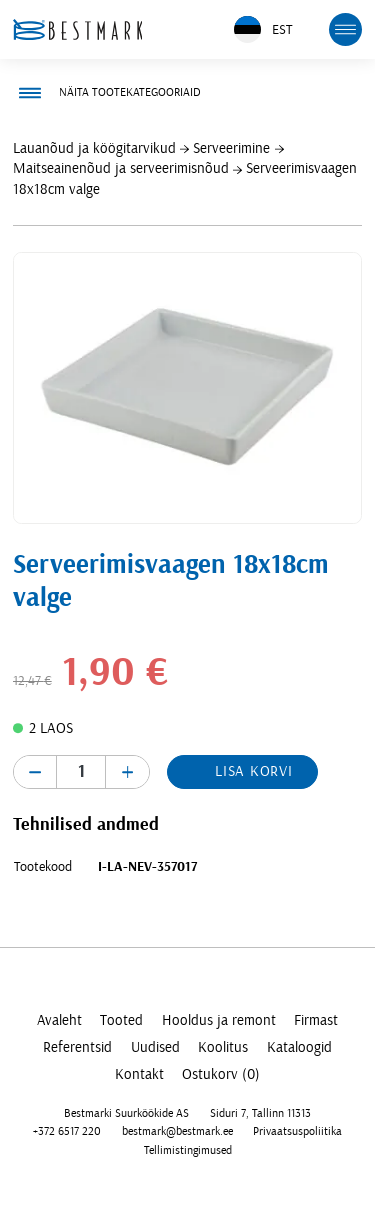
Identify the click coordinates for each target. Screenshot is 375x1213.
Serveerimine (231, 148)
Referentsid (77, 1047)
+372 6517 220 (67, 1131)
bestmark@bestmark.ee (177, 1131)
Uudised (155, 1047)
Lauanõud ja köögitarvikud (94, 148)
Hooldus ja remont (219, 1020)
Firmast (316, 1020)
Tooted (121, 1020)
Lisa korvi (254, 771)
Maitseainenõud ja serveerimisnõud (121, 168)
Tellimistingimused (188, 1150)
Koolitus (223, 1047)
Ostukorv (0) (221, 1074)
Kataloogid (299, 1047)
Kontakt (139, 1074)
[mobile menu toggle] (346, 30)
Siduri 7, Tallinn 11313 (260, 1113)
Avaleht (59, 1020)
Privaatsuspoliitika (297, 1131)
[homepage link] (78, 29)
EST (263, 29)
